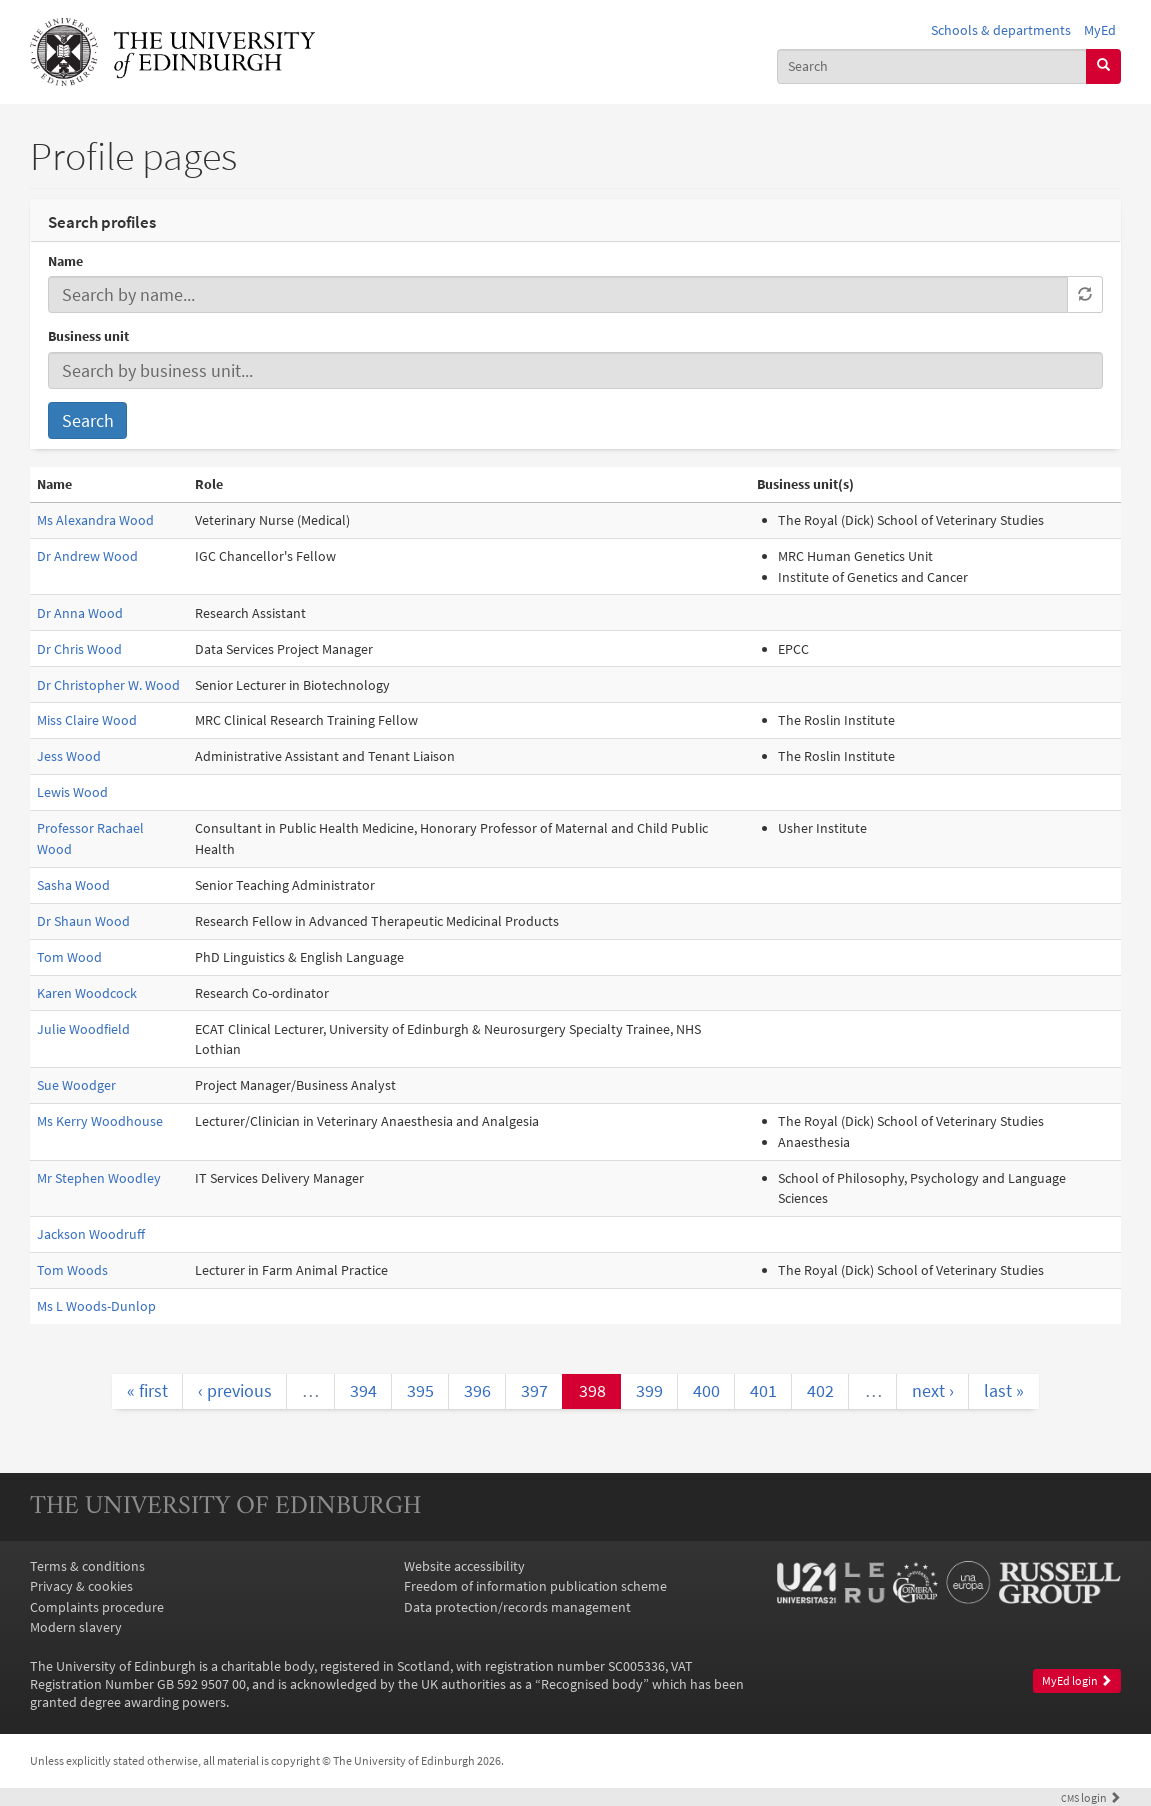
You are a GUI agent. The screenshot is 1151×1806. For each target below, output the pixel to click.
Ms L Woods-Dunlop (96, 1306)
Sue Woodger (76, 1085)
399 (649, 1390)
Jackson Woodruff (91, 1234)
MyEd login (1077, 1680)
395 (420, 1390)
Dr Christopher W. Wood (108, 685)
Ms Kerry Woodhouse (100, 1121)
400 (706, 1390)
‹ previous (235, 1390)
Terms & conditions (87, 1566)
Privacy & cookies (81, 1586)
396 (477, 1390)
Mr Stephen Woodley (99, 1178)
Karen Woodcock (87, 993)
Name (65, 261)
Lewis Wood (72, 792)
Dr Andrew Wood (87, 556)
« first (147, 1390)
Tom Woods (72, 1270)
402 (820, 1390)
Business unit (88, 336)
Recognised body (592, 1684)
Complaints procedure (97, 1607)
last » (1004, 1390)
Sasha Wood (73, 885)
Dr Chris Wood (79, 649)
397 (534, 1390)
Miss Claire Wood (87, 720)
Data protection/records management (517, 1607)
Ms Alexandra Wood (95, 520)
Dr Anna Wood (80, 613)
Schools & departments (1001, 30)
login (1091, 1798)
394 (363, 1390)
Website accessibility (464, 1566)
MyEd (1100, 30)
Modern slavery (76, 1627)
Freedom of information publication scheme (535, 1586)
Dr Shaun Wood (83, 921)
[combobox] (932, 66)
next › (933, 1390)
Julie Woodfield (83, 1029)
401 (763, 1390)
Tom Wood (69, 957)
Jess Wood (69, 756)
